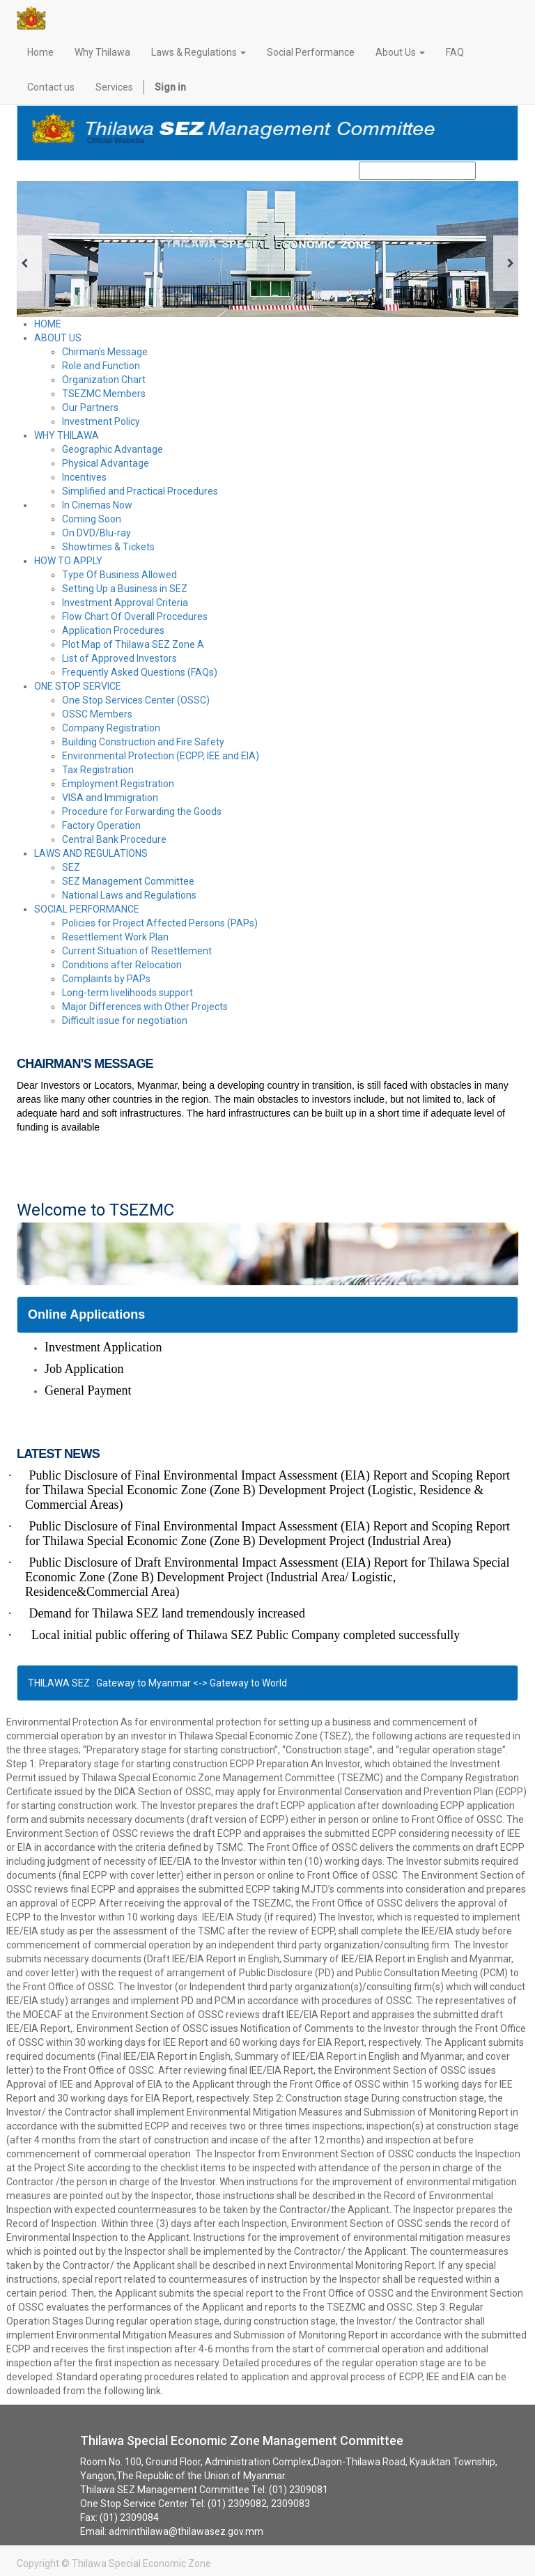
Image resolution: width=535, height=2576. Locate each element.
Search (494, 170)
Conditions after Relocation (122, 964)
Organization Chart (104, 379)
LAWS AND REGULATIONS (91, 853)
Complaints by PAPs (106, 978)
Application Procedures (113, 630)
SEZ (71, 867)
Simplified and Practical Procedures (140, 491)
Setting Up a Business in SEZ (124, 588)
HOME (47, 323)
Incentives (84, 477)
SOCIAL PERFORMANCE (86, 909)
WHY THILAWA (66, 435)
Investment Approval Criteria (125, 602)
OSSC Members (97, 714)
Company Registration (111, 728)
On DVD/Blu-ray (96, 532)
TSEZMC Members (104, 393)
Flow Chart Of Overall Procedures (135, 616)
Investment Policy (101, 421)
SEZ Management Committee (128, 881)
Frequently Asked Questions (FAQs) (139, 672)
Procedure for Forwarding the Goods (142, 811)
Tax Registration (98, 769)
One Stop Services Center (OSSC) (136, 700)
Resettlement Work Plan (115, 936)
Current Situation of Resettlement (137, 950)
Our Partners (90, 407)
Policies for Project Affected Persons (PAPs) (160, 923)
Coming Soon (91, 519)
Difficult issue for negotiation (124, 1020)
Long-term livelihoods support (127, 992)
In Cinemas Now (97, 505)
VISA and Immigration (110, 797)
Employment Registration (118, 783)
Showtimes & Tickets (108, 546)
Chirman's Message (105, 351)
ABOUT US (58, 337)
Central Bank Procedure (114, 839)
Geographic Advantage (112, 449)
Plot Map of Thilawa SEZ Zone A (133, 644)
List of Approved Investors (119, 658)
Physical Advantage (105, 463)
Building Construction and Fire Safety (143, 741)
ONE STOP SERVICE (77, 686)
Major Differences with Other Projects (145, 1006)
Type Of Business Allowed (119, 574)
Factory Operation (101, 825)
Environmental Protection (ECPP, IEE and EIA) (160, 755)
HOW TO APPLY (68, 560)
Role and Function (101, 365)
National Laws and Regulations (129, 895)
